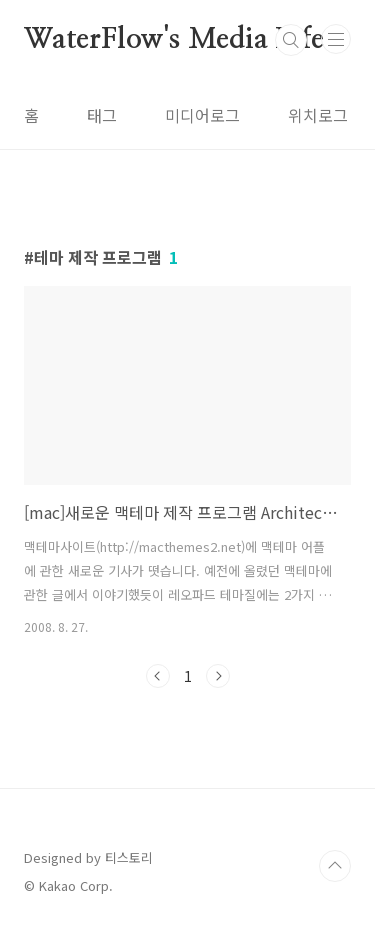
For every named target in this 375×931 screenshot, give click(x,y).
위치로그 (318, 115)
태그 (102, 115)
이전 (158, 676)
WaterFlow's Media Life (174, 40)
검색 (291, 40)
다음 (218, 676)
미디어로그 (202, 115)
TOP (335, 866)
